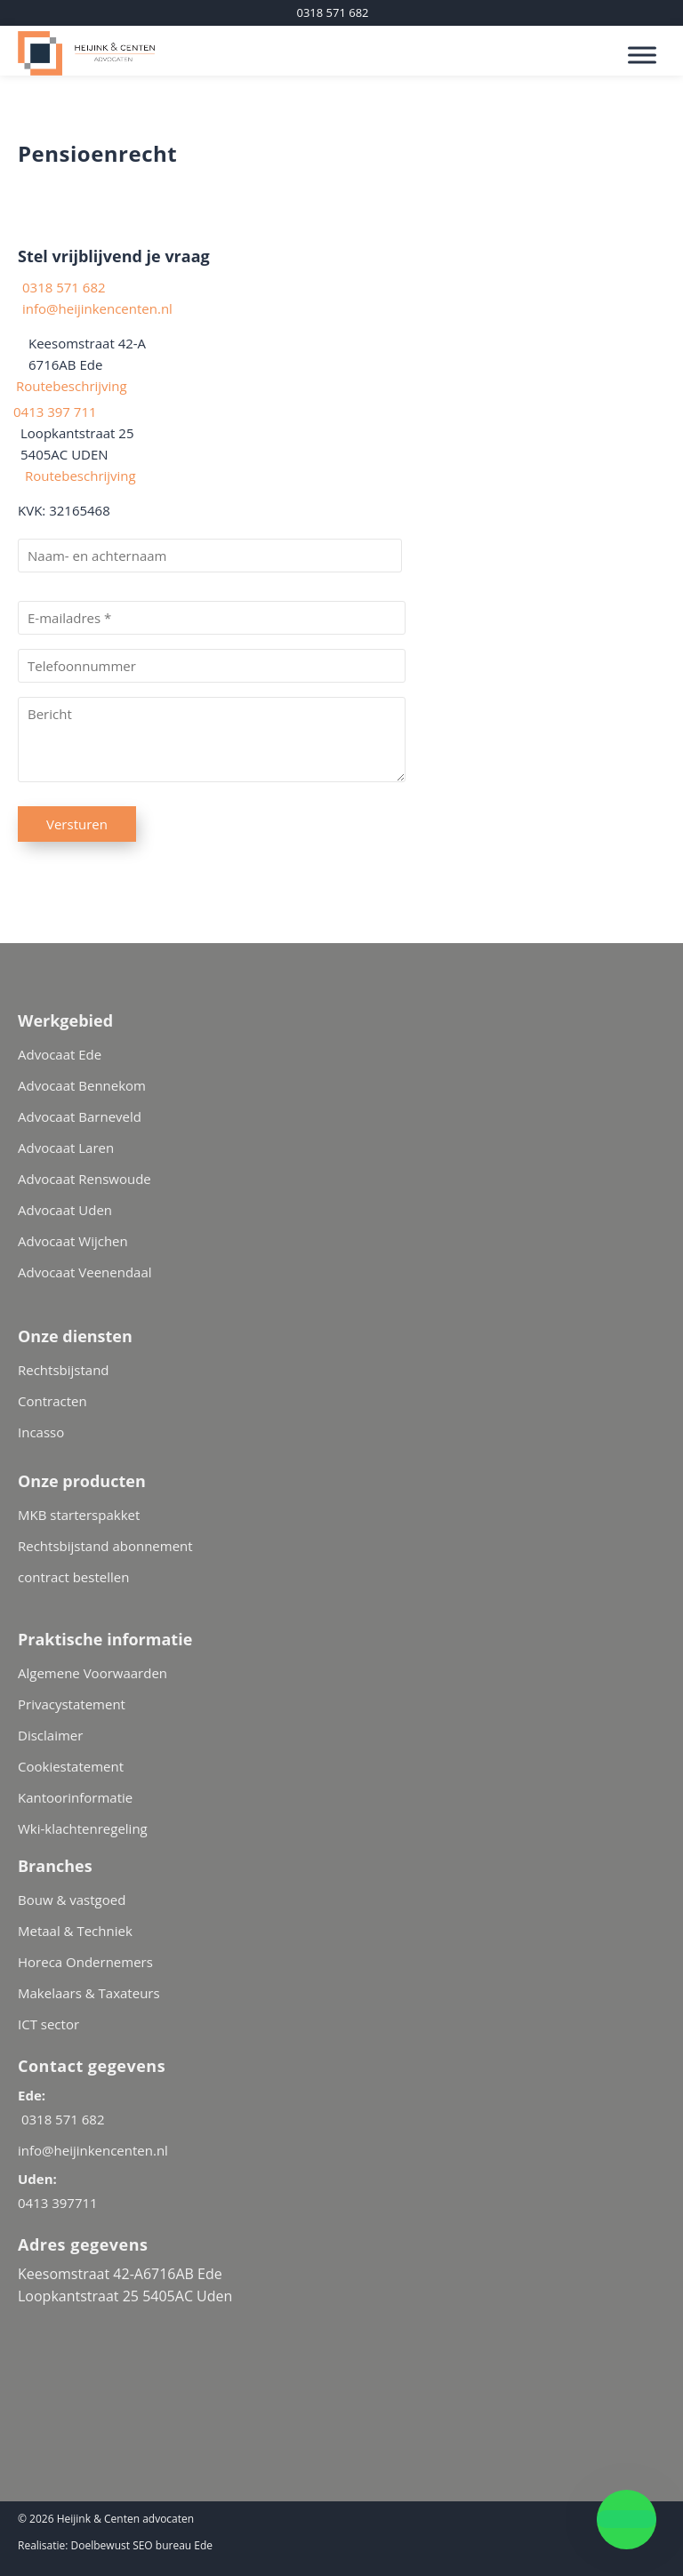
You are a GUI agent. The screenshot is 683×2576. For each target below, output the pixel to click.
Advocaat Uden (65, 1210)
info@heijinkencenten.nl (97, 308)
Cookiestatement (71, 1766)
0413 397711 (58, 2203)
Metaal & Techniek (75, 1931)
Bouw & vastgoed (71, 1899)
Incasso (41, 1432)
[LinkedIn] (39, 2332)
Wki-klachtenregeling (83, 1828)
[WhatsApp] (84, 2332)
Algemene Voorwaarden (92, 1673)
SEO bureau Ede (173, 2545)
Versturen (77, 824)
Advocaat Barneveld (79, 1116)
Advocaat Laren (66, 1147)
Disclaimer (50, 1735)
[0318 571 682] (332, 12)
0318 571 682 (62, 287)
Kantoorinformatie (75, 1797)
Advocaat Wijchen (73, 1241)
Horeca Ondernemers (85, 1962)
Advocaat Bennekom (82, 1085)
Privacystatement (71, 1704)
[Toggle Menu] (642, 54)
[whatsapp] (627, 2520)
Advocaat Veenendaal (85, 1272)
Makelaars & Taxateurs (89, 1993)
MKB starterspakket (79, 1515)
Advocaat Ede (59, 1054)
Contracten (52, 1401)
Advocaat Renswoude (84, 1179)
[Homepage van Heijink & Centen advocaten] (233, 51)
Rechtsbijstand (63, 1370)
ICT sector (48, 2024)
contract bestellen (73, 1577)
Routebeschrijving (68, 386)
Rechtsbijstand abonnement (105, 1546)
